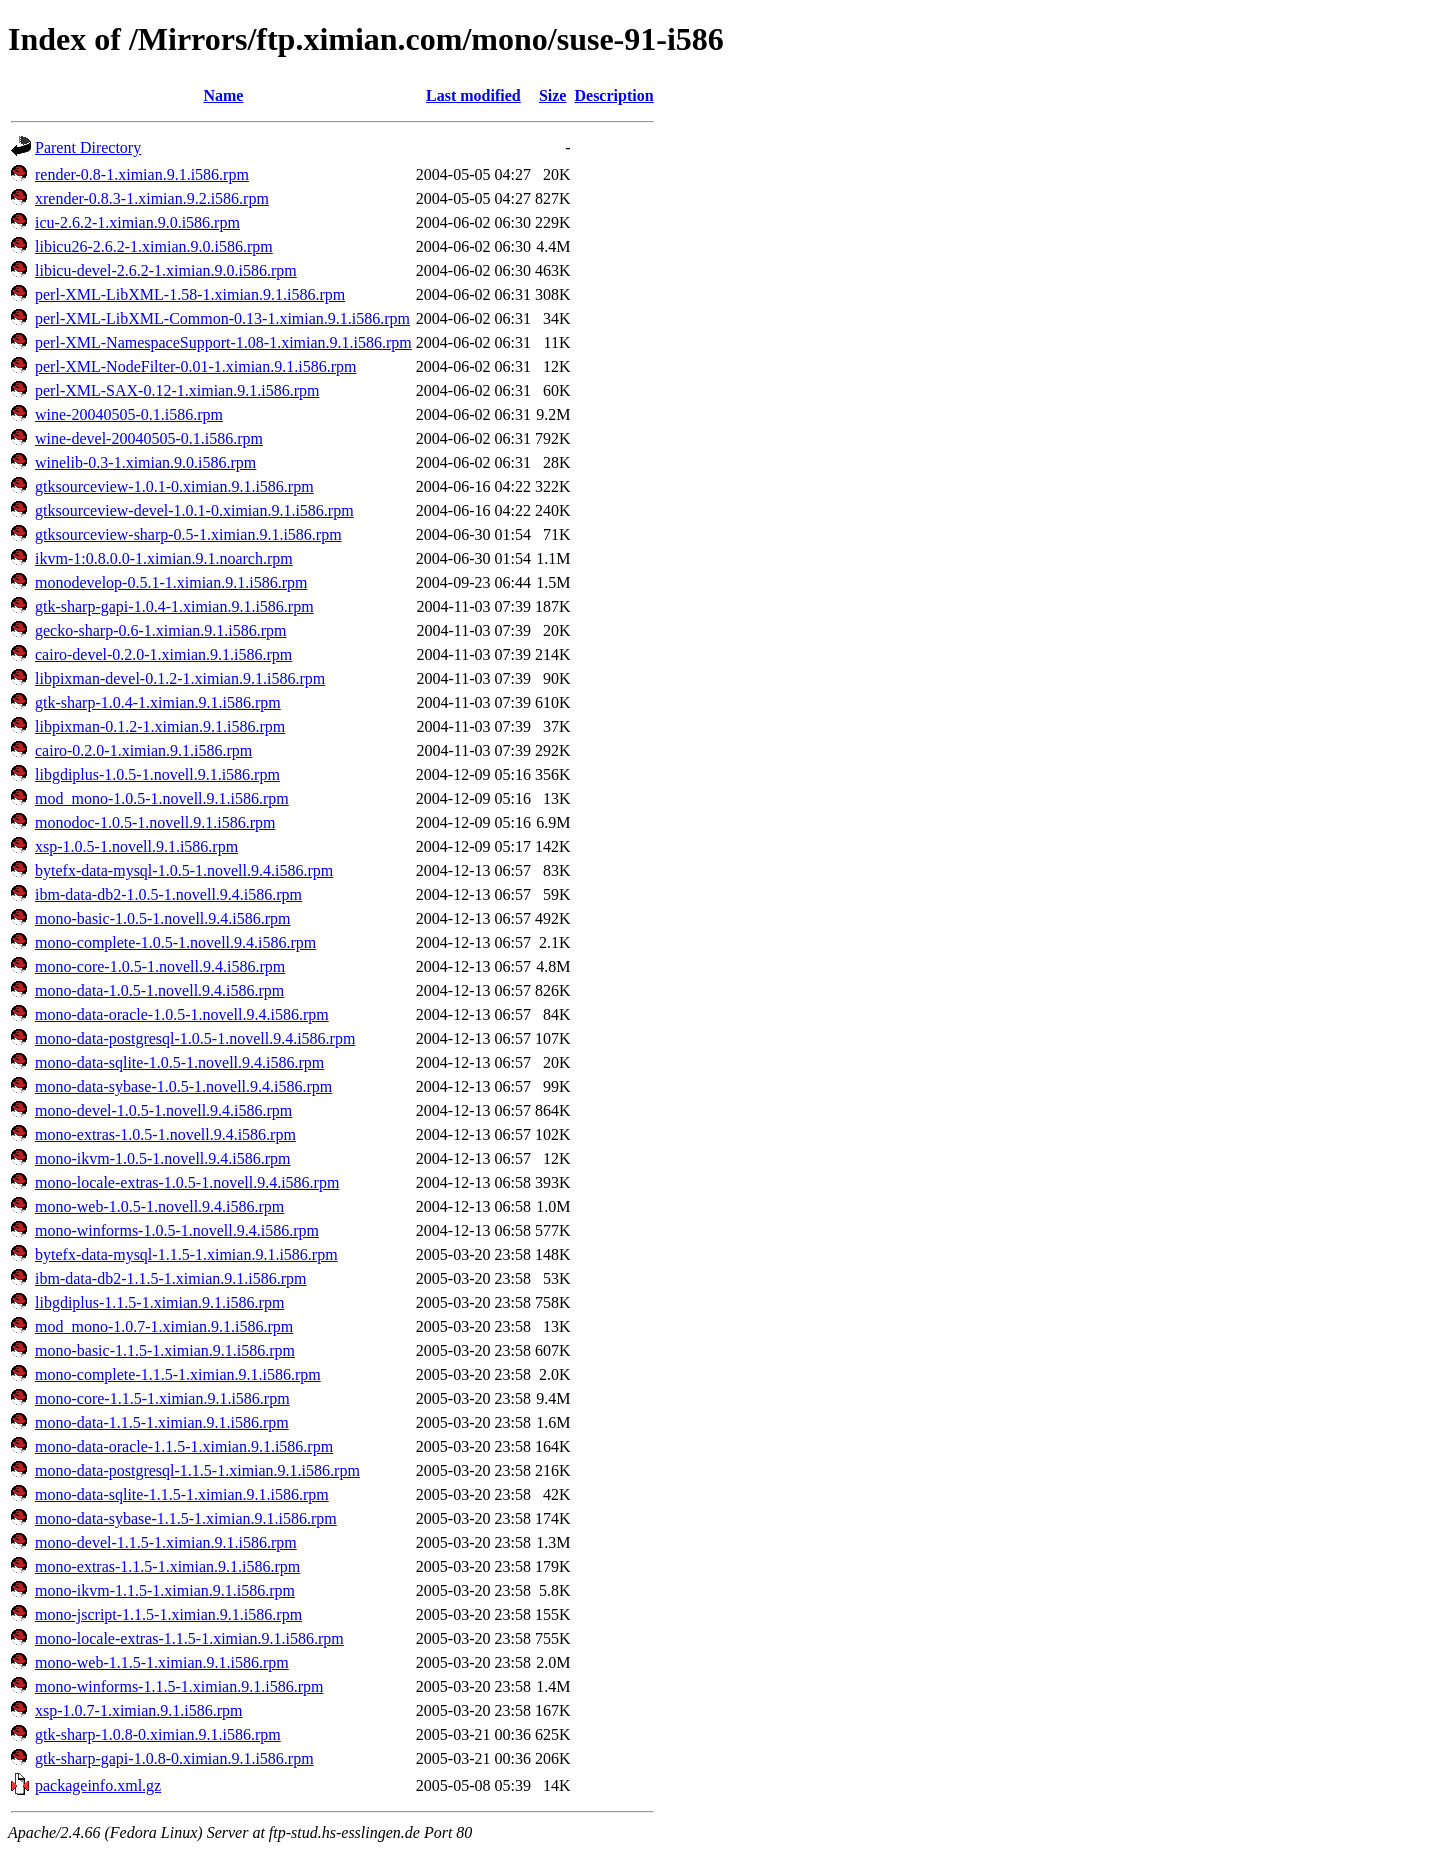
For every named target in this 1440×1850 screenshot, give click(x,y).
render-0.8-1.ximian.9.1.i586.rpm (142, 174)
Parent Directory (88, 147)
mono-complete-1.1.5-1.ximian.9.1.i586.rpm (178, 1374)
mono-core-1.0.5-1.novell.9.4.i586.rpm (160, 966)
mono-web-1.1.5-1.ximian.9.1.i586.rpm (162, 1662)
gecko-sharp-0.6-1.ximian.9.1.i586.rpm (161, 630)
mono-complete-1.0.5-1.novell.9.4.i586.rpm (175, 942)
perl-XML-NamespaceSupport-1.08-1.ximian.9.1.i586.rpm (223, 342)
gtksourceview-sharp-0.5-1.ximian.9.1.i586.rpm (188, 534)
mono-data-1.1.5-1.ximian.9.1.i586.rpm (162, 1422)
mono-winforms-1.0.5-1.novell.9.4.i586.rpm (177, 1230)
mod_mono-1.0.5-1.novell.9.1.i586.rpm (162, 798)
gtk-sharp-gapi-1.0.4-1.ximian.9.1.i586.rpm (174, 606)
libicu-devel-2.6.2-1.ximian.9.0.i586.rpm (166, 270)
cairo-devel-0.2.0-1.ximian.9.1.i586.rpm (163, 654)
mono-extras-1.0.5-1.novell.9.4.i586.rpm (165, 1134)
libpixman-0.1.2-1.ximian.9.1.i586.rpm (160, 726)
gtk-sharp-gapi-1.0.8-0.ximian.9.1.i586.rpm (174, 1758)
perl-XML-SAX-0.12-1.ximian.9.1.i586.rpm (177, 390)
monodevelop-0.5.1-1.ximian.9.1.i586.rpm (171, 582)
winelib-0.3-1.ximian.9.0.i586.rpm (145, 462)
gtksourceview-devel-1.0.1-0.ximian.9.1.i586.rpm (194, 510)
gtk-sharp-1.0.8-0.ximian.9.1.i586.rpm (158, 1734)
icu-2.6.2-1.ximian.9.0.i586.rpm (137, 222)
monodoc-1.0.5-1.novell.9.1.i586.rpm (155, 822)
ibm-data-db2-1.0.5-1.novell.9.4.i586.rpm (168, 894)
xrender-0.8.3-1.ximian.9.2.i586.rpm (152, 198)
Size (553, 95)
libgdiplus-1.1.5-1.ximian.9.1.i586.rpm (159, 1302)
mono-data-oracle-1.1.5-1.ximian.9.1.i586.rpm (184, 1446)
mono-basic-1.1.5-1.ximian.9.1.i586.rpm (165, 1350)
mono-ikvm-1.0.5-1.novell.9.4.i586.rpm (163, 1158)
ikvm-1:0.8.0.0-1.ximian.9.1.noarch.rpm (164, 558)
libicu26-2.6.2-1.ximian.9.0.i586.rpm (154, 246)
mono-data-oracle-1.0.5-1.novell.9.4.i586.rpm (182, 1014)
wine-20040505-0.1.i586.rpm (129, 414)
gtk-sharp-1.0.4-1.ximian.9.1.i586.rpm (158, 702)
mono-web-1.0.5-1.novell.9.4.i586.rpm (159, 1206)
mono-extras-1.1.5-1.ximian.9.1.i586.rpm (167, 1566)
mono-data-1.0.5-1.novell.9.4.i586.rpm (159, 990)
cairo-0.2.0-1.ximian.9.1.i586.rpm (143, 750)
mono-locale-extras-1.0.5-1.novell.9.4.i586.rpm (187, 1182)
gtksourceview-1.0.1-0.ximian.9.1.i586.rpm (174, 486)
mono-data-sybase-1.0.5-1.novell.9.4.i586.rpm (183, 1086)
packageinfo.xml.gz (98, 1785)
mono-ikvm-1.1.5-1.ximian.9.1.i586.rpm (165, 1590)
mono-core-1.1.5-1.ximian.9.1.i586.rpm (162, 1398)
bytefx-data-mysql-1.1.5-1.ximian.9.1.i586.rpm (186, 1254)
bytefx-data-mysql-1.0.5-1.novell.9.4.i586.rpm (184, 870)
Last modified (473, 95)
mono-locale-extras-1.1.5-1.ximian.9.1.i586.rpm (189, 1638)
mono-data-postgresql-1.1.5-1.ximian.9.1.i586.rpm (197, 1470)
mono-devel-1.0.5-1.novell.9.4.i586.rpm (163, 1110)
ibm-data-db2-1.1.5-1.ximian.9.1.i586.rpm (171, 1278)
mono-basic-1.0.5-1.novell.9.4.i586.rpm (163, 918)
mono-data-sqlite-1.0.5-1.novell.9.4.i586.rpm (179, 1062)
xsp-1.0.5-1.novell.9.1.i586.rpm (136, 846)
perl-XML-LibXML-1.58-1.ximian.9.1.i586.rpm (190, 294)
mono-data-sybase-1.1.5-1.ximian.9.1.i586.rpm (186, 1518)
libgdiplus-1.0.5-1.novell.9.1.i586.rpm (157, 774)
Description (613, 95)
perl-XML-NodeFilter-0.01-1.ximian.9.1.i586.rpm (195, 366)
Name (223, 95)
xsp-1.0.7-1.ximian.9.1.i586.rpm (139, 1710)
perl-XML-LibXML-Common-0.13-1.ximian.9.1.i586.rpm (222, 318)
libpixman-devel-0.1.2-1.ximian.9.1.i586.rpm (180, 678)
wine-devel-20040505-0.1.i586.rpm (149, 438)
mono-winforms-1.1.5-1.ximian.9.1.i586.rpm (179, 1686)
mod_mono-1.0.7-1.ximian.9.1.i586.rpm (164, 1326)
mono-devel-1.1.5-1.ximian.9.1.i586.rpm (166, 1542)
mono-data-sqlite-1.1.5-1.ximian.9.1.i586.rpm (182, 1494)
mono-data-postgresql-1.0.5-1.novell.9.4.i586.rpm (195, 1038)
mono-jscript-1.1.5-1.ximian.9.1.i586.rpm (168, 1614)
